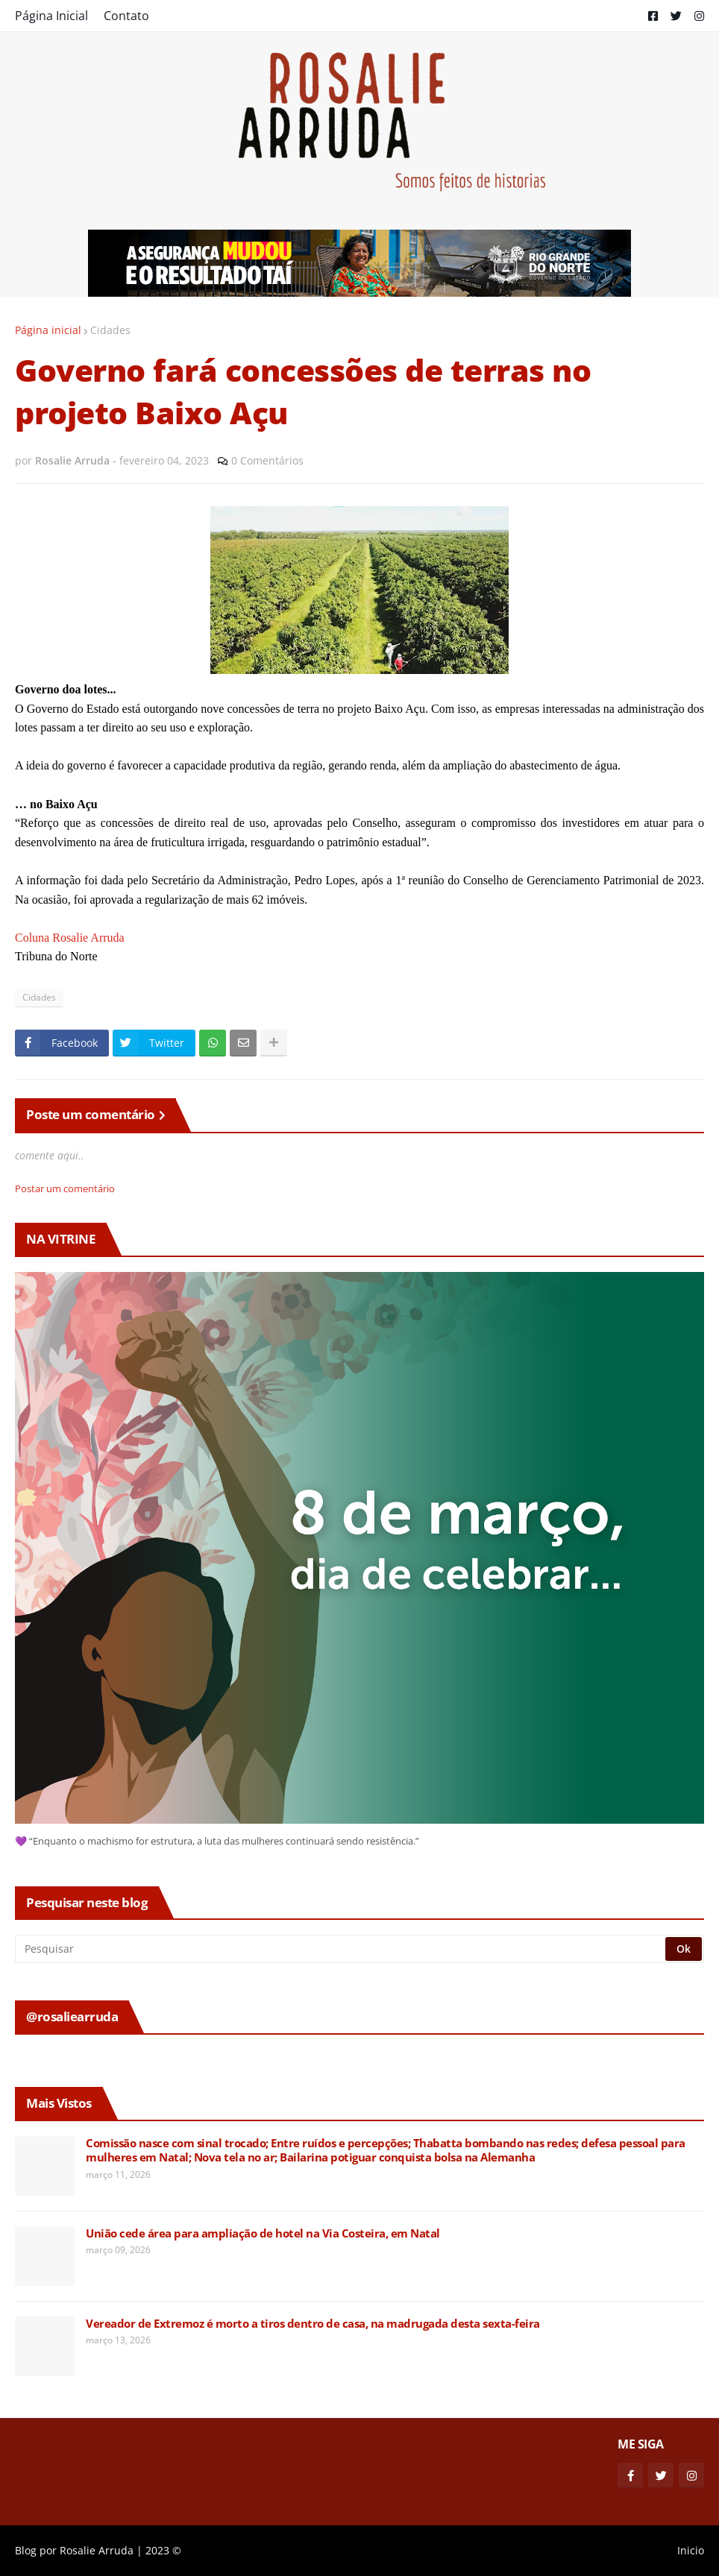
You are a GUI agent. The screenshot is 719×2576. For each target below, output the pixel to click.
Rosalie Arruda (97, 2550)
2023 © (163, 2550)
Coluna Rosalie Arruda (70, 937)
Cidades (110, 330)
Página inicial (48, 330)
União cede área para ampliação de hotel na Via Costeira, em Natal (263, 2233)
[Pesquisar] (341, 1949)
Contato (126, 15)
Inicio (690, 2550)
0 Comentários (267, 460)
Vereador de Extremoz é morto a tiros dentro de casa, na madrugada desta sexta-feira (313, 2324)
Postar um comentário (65, 1188)
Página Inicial (51, 15)
